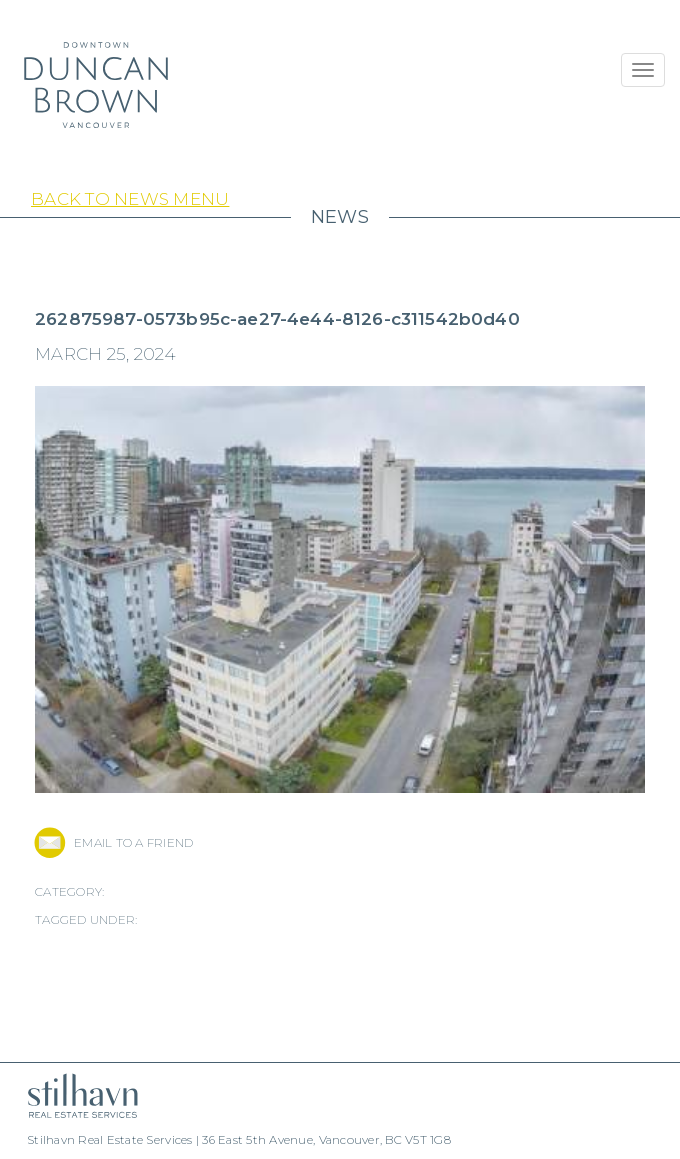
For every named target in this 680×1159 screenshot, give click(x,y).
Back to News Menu (130, 199)
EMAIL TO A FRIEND (133, 842)
